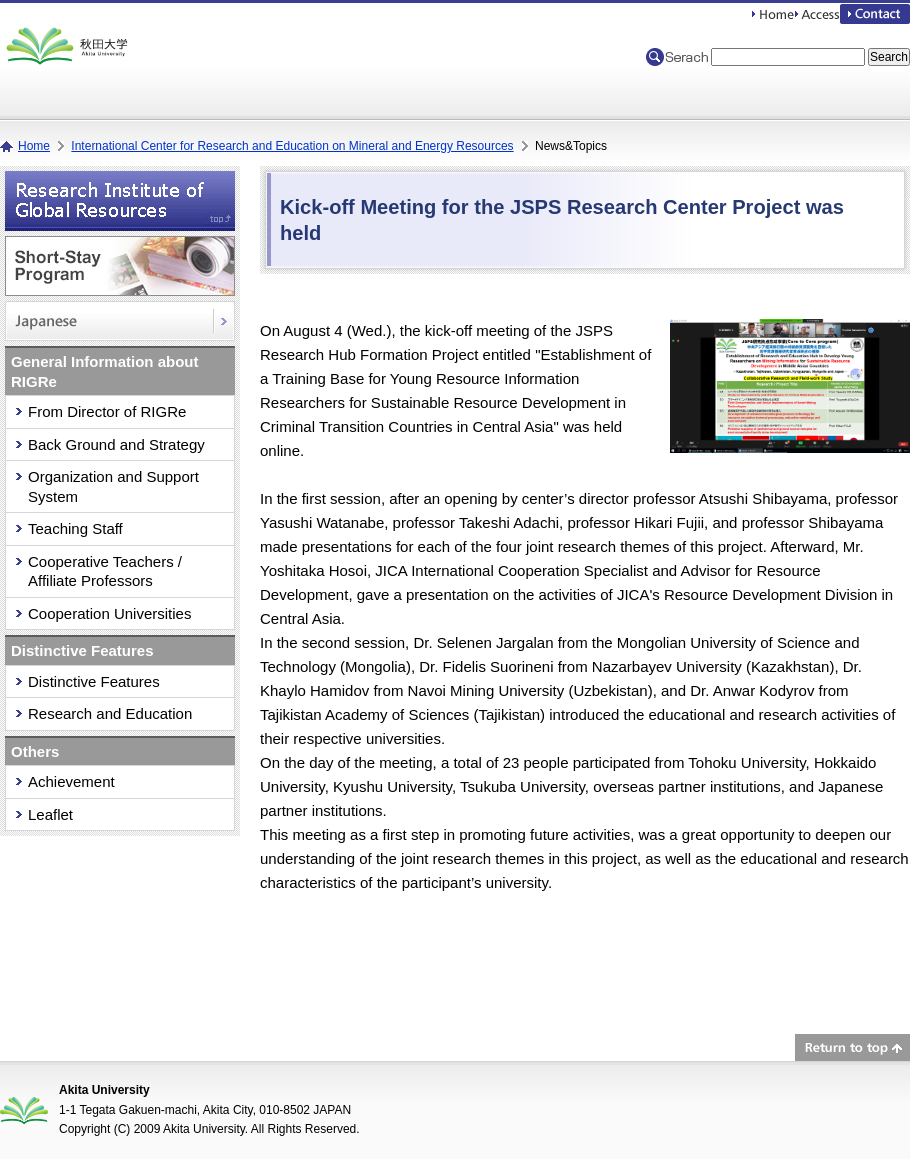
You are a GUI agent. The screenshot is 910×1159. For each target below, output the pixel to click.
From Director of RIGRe (107, 411)
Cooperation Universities (109, 613)
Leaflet (50, 814)
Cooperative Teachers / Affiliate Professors (105, 571)
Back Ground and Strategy (116, 444)
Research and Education (110, 713)
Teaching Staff (75, 528)
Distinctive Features (94, 681)
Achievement (71, 781)
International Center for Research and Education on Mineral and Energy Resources (292, 146)
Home (34, 146)
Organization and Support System (113, 486)
